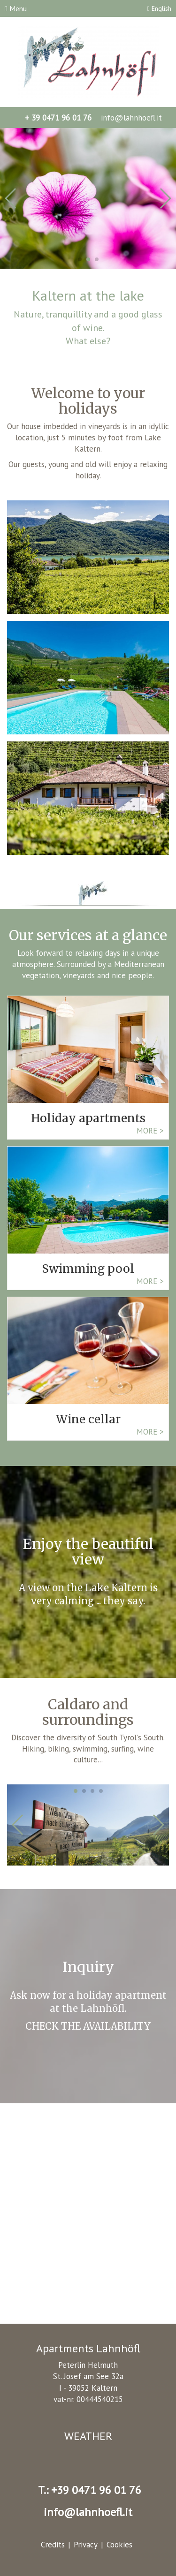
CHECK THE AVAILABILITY (88, 2026)
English (159, 8)
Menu (16, 8)
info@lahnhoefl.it (130, 118)
